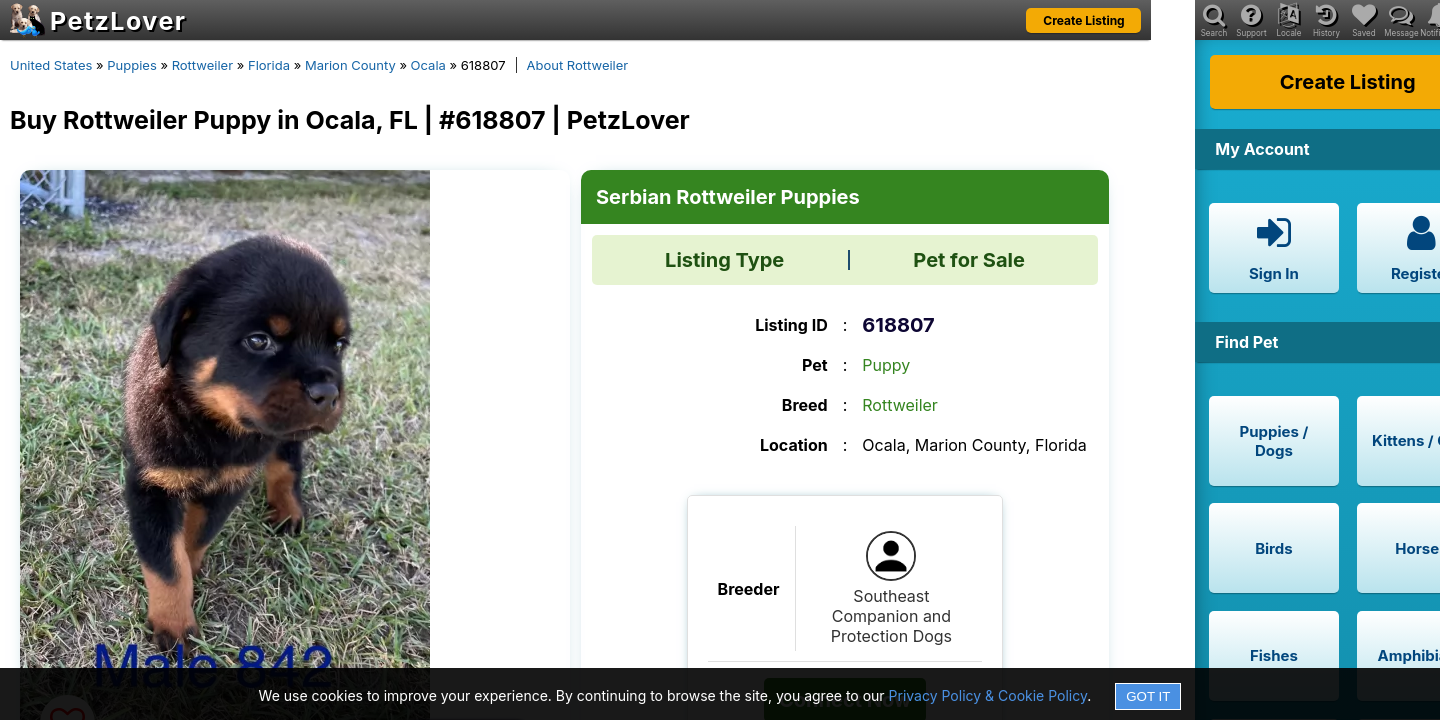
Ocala (428, 65)
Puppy (886, 365)
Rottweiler (202, 65)
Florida (269, 65)
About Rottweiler (578, 65)
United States (51, 65)
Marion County (350, 65)
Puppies (132, 65)
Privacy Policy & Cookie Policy (988, 695)
